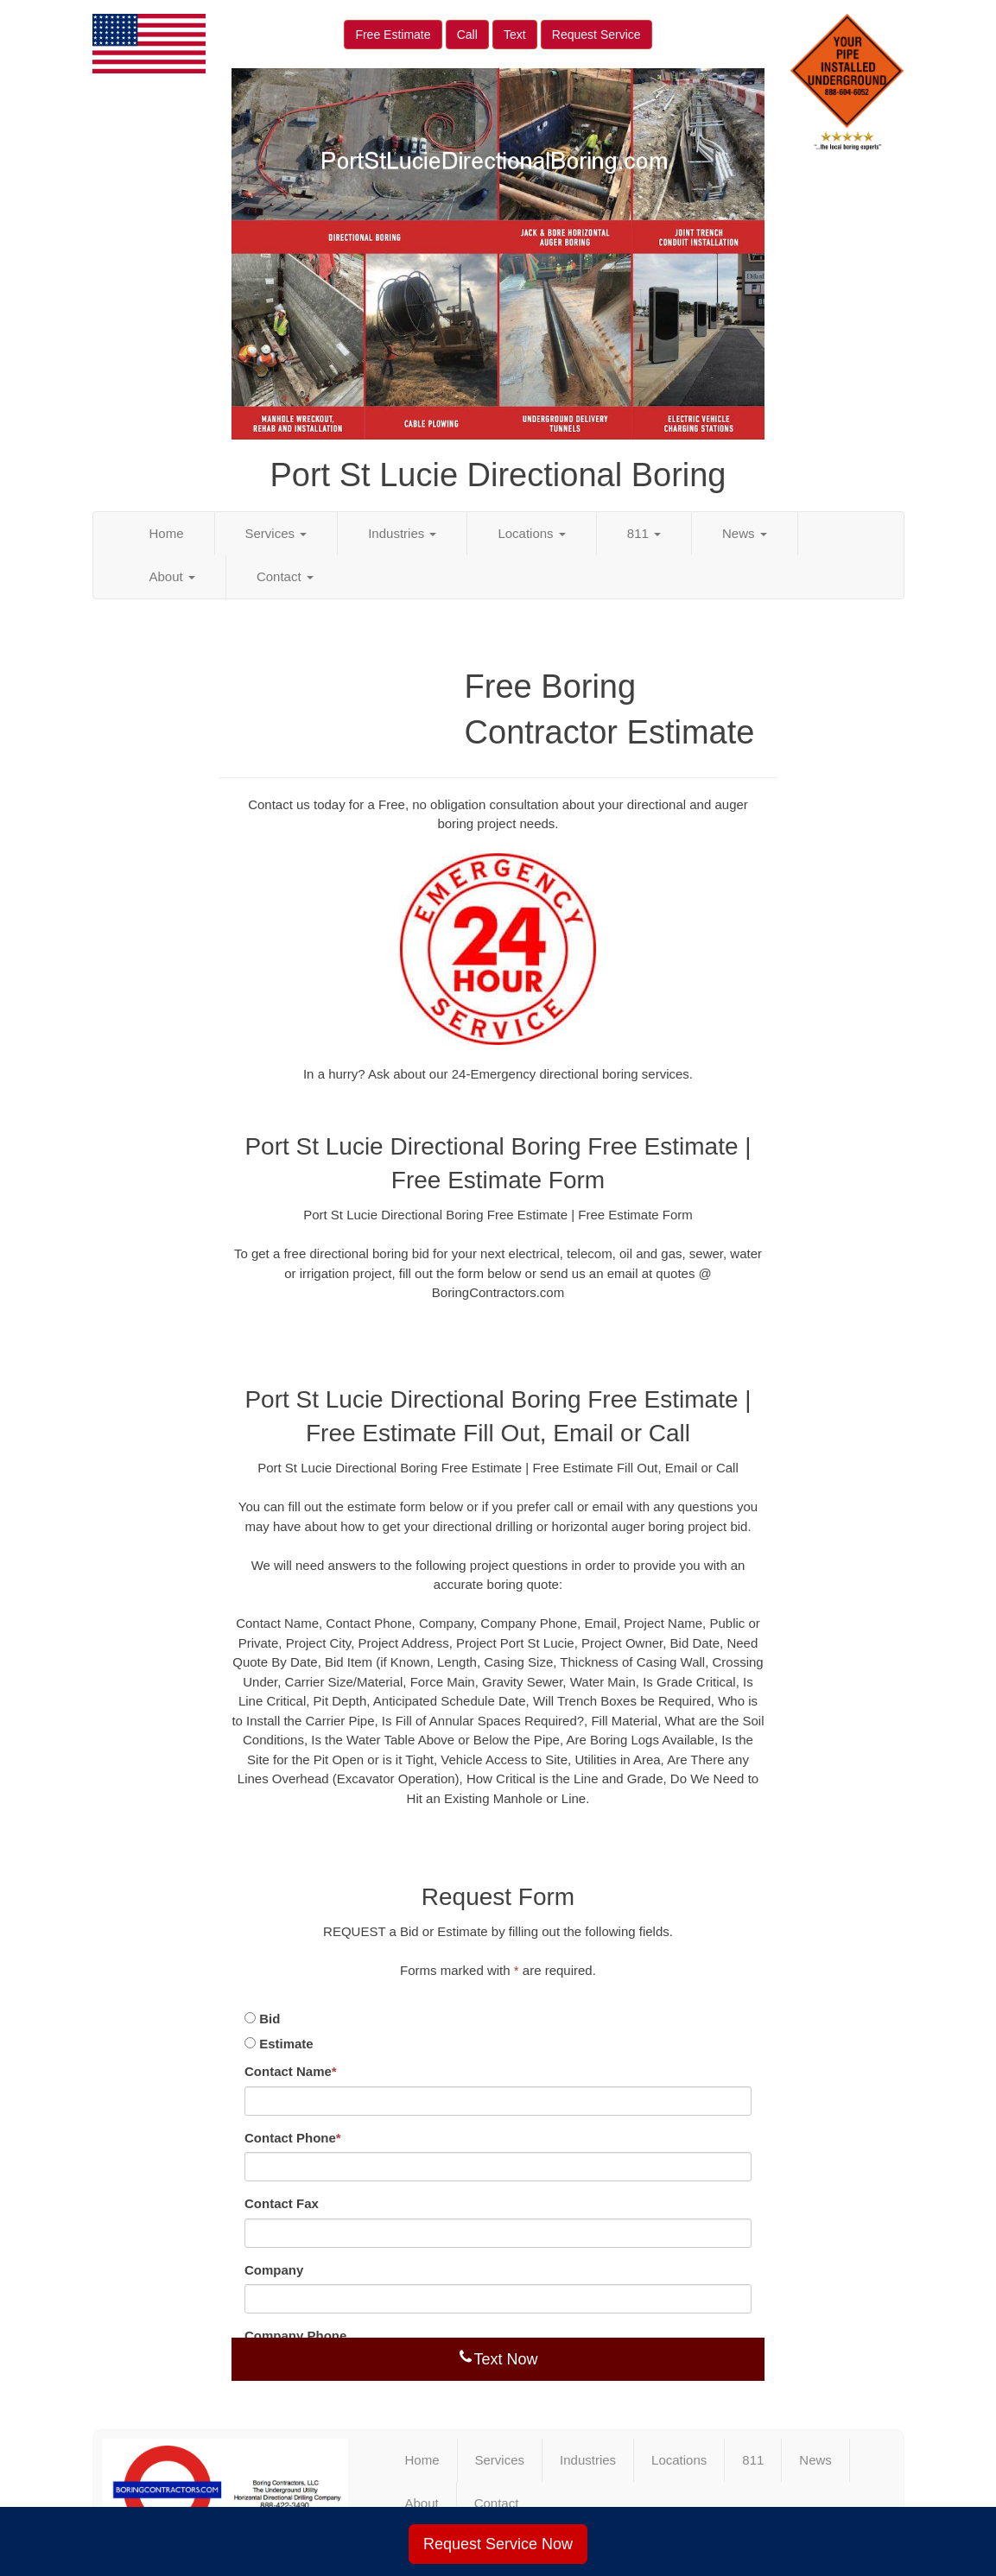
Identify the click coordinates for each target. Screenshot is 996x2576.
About (172, 576)
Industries (402, 533)
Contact (285, 576)
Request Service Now (498, 2544)
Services (276, 533)
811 (644, 533)
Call (467, 34)
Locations (531, 533)
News (744, 533)
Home (166, 533)
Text (515, 34)
